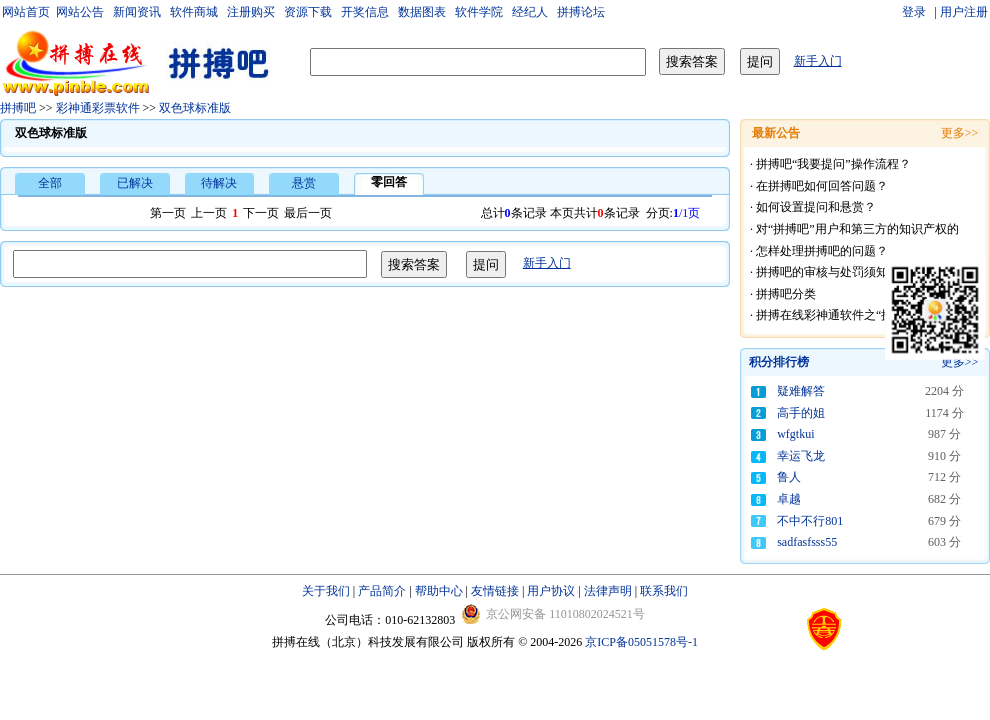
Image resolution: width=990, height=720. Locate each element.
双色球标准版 (195, 108)
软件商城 (194, 12)
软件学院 (479, 12)
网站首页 (26, 12)
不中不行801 (810, 521)
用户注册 (964, 12)
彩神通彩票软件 (98, 108)
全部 (50, 183)
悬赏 (304, 183)
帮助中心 (439, 591)
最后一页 (308, 213)
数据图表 (422, 12)
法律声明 (608, 591)
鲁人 (789, 477)
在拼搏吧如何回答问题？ (822, 186)
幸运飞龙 (801, 456)
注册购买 (251, 12)
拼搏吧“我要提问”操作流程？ (833, 164)
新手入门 (818, 61)
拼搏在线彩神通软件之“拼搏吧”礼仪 (851, 315)
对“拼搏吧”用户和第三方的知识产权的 (857, 229)
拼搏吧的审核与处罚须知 (822, 272)
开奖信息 (365, 12)
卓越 (789, 499)
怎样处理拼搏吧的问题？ (822, 251)
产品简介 (382, 591)
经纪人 (530, 12)
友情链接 (495, 591)
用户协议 (551, 591)
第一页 (168, 213)
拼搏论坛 (581, 12)
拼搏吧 (18, 108)
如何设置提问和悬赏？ (816, 207)
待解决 (219, 183)
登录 (915, 12)
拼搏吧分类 (786, 294)
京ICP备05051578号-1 (641, 642)
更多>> (960, 362)
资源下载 (308, 12)
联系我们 (664, 591)
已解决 (135, 183)
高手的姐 (801, 413)
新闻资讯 (137, 12)
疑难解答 (801, 391)
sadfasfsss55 (807, 542)
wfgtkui (795, 434)
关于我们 (326, 591)
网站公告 (80, 12)
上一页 (209, 213)
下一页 (261, 213)
